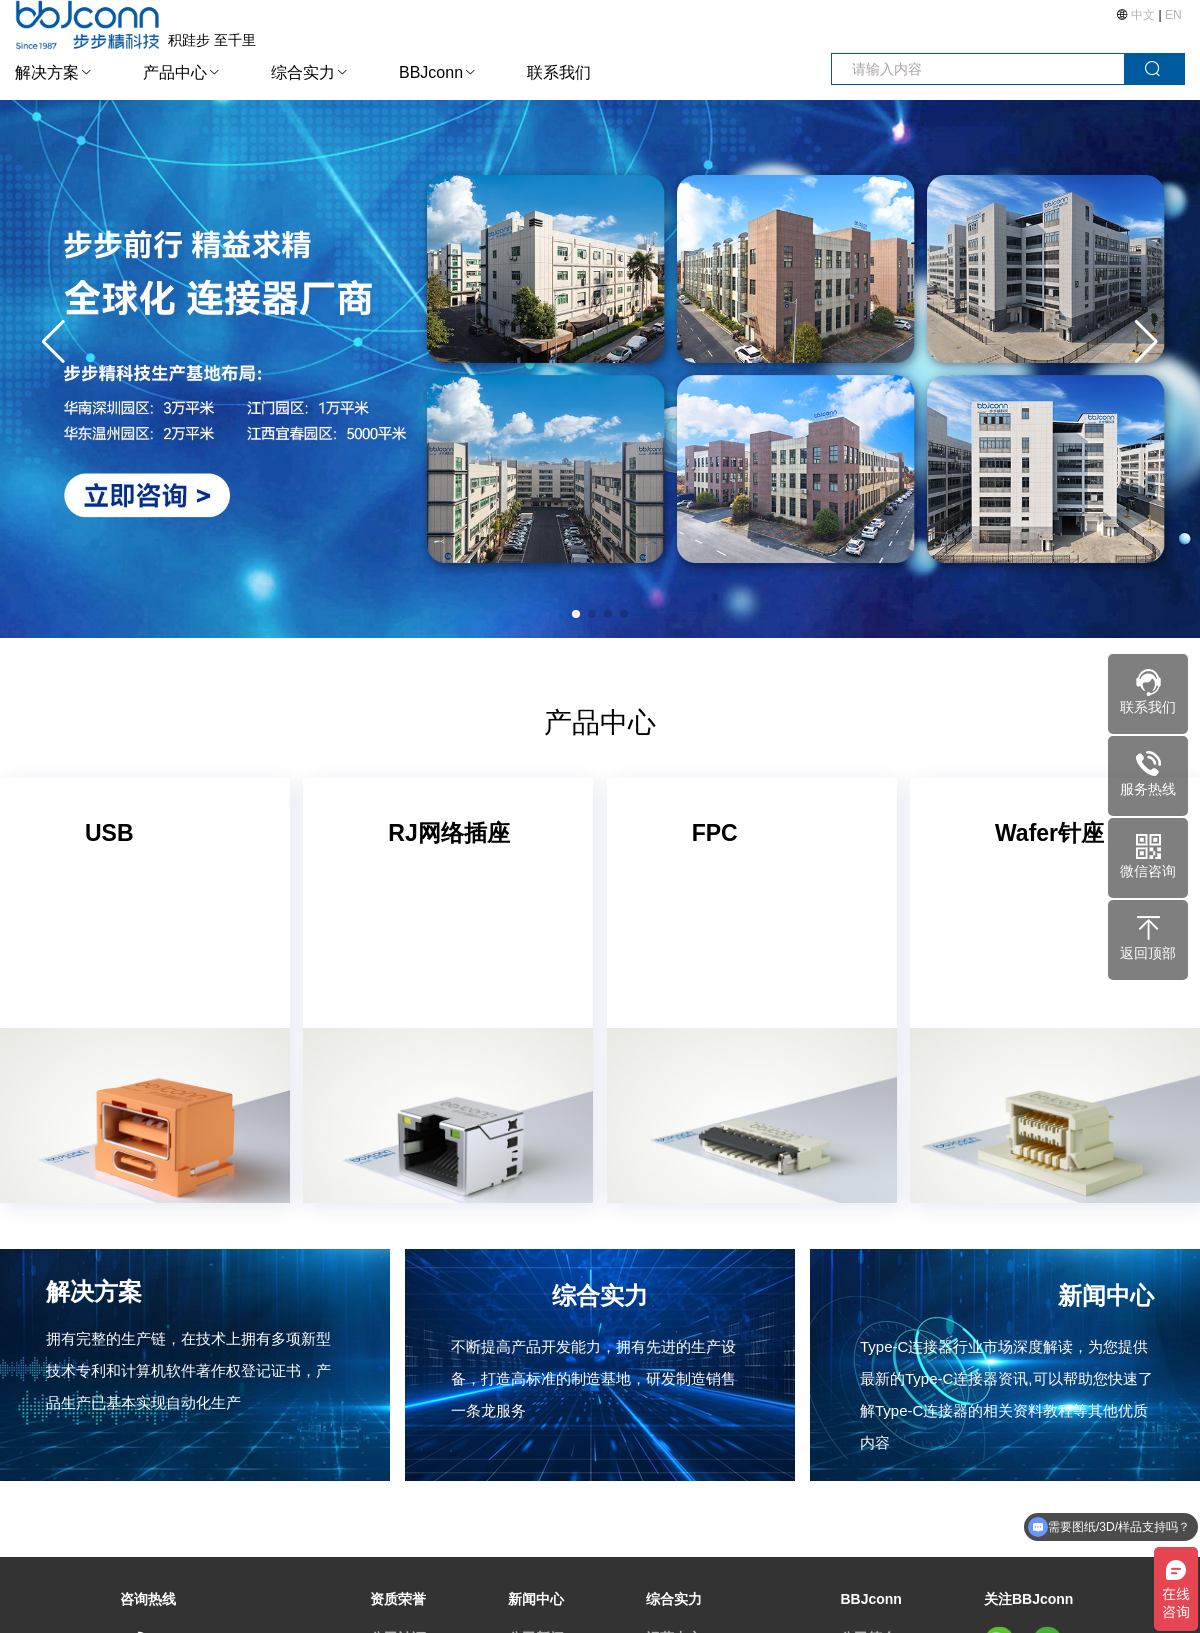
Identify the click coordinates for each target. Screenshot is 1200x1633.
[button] (1146, 342)
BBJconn (431, 72)
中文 (1143, 15)
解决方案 (47, 72)
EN (1173, 15)
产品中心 (175, 72)
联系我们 (559, 72)
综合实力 (303, 72)
